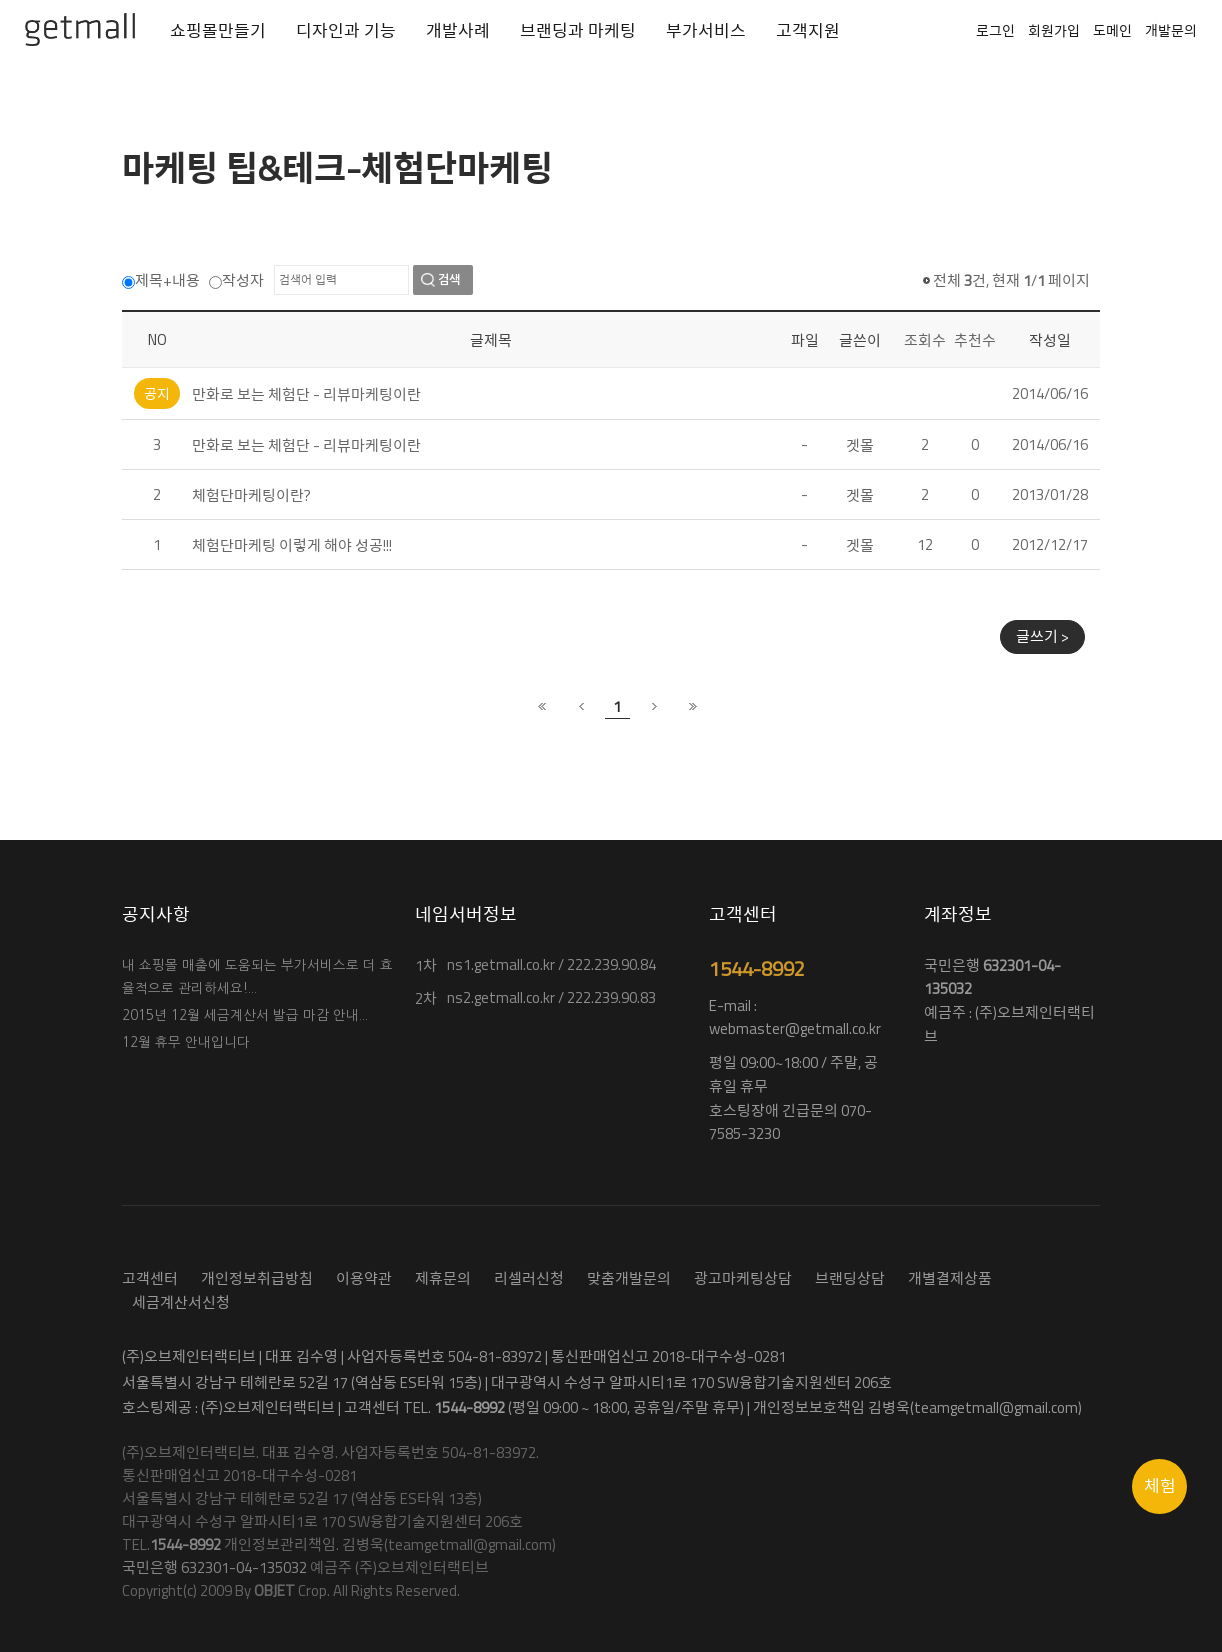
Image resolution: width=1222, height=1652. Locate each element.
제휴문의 (443, 1278)
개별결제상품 (950, 1278)
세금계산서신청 (181, 1302)
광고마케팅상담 (743, 1278)
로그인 (995, 30)
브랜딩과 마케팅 (578, 31)
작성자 (236, 280)
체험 (1160, 1486)
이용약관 (364, 1278)
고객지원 (808, 31)
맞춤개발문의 (629, 1278)
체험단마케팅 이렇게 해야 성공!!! (292, 545)
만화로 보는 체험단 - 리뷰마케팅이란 (306, 394)
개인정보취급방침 (257, 1278)
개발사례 (458, 31)
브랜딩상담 (850, 1278)
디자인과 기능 (346, 31)
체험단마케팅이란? (251, 495)
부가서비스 (706, 31)
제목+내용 (161, 280)
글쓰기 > (1042, 636)
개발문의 (1171, 30)
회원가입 (1054, 30)
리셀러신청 (529, 1278)
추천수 (975, 340)
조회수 (925, 340)
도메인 (1112, 30)
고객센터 (150, 1278)
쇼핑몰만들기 (218, 31)
